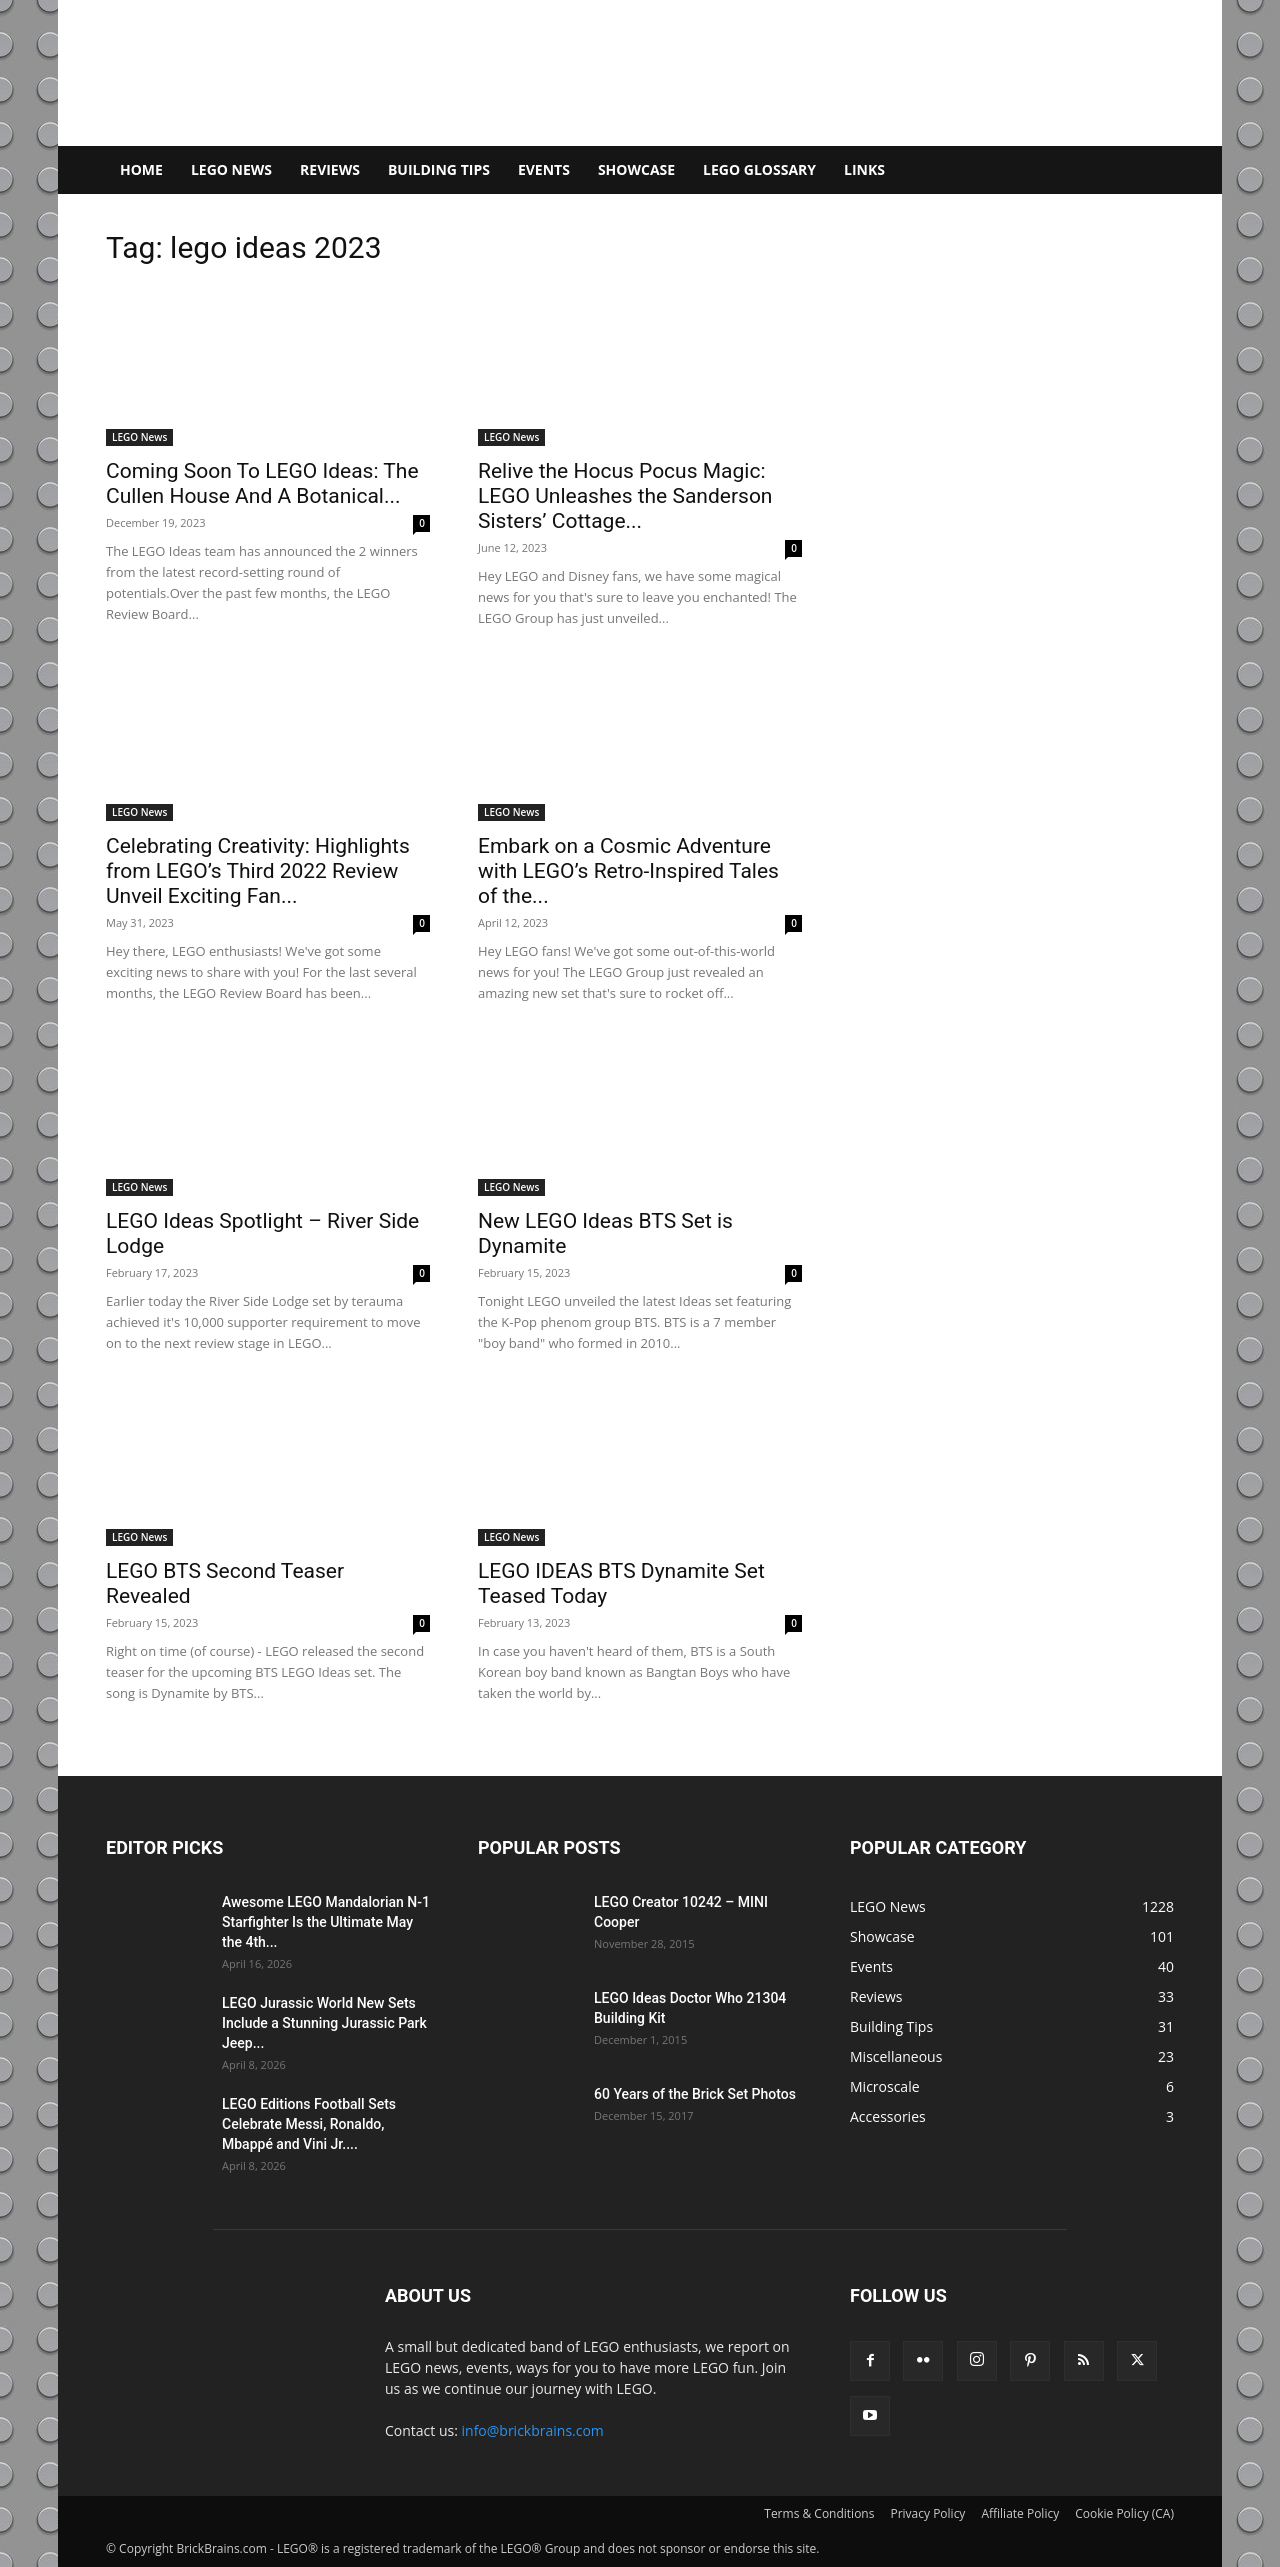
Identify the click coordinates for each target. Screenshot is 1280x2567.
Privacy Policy (927, 2513)
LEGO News (231, 169)
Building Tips (439, 169)
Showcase (636, 169)
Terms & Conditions (819, 2513)
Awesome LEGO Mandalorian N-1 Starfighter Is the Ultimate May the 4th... (326, 1922)
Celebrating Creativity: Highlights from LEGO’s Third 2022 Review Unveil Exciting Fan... (258, 871)
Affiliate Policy (1020, 2513)
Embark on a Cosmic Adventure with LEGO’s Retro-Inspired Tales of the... (628, 871)
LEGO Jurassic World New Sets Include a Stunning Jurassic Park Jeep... (324, 2023)
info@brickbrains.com (533, 2430)
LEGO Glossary (759, 169)
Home (141, 169)
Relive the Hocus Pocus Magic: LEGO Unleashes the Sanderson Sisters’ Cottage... (625, 496)
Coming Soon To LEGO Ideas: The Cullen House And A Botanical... (262, 483)
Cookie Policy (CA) (1124, 2513)
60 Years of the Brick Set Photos (695, 2094)
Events (544, 169)
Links (864, 169)
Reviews (330, 169)
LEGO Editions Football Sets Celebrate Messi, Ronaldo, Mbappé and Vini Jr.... (309, 2124)
